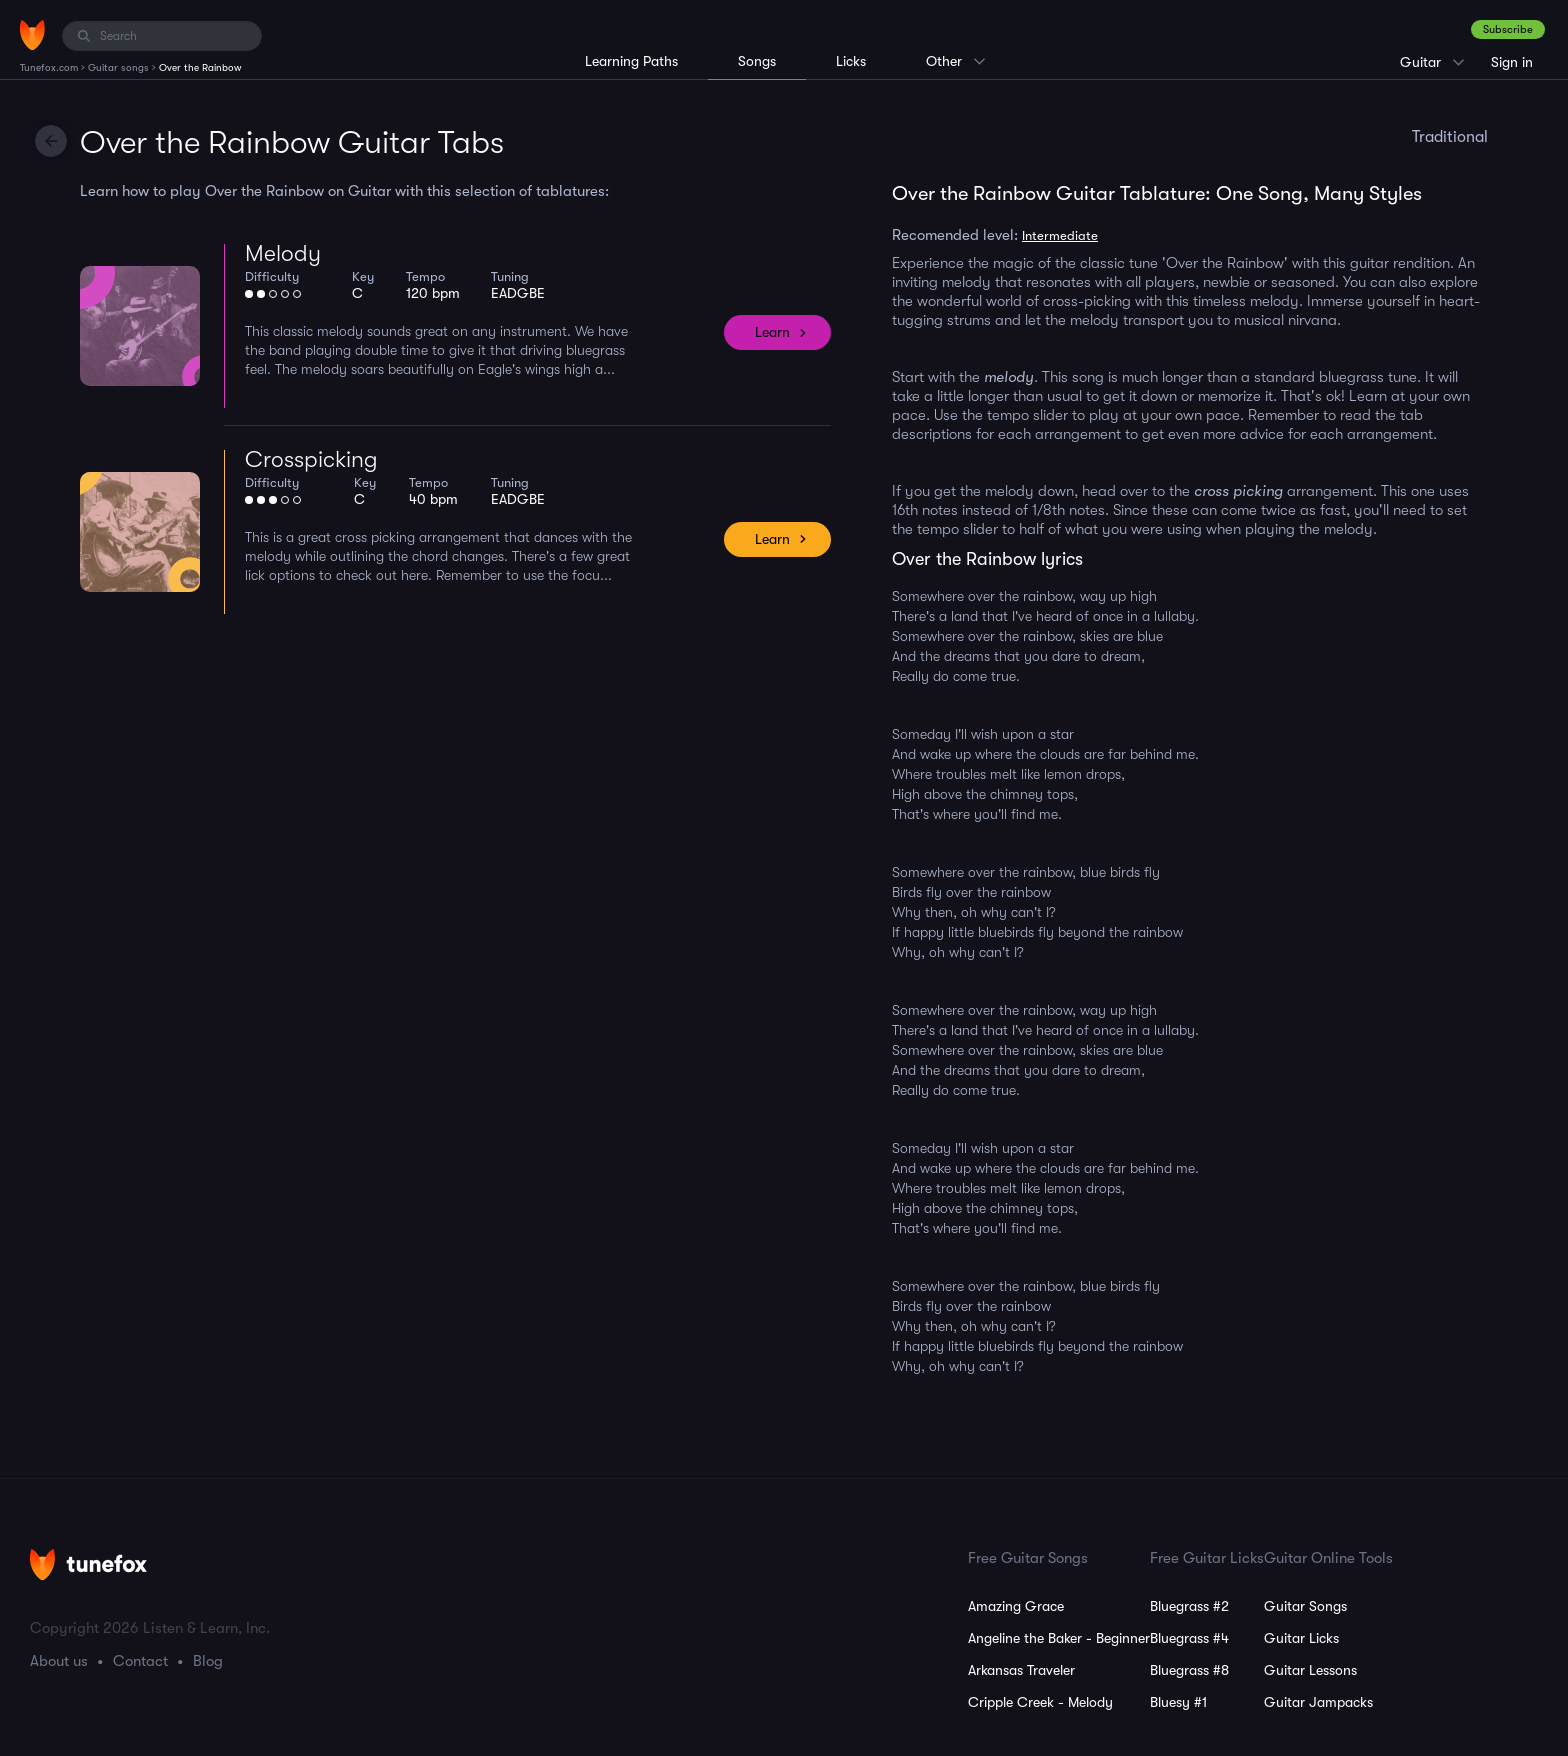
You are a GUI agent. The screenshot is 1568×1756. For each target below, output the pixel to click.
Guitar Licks (1301, 1638)
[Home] (32, 35)
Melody (283, 253)
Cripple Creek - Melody (1040, 1702)
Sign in (1512, 62)
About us (59, 1661)
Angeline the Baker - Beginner (1059, 1638)
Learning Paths (631, 61)
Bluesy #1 (1178, 1702)
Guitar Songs (1305, 1606)
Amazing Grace (1016, 1606)
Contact (140, 1661)
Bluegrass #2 (1189, 1606)
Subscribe (1508, 29)
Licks (851, 61)
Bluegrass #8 (1189, 1670)
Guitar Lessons (1310, 1670)
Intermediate (1060, 235)
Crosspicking (311, 459)
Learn (772, 332)
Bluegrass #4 (1189, 1638)
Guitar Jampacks (1318, 1702)
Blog (208, 1661)
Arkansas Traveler (1021, 1670)
